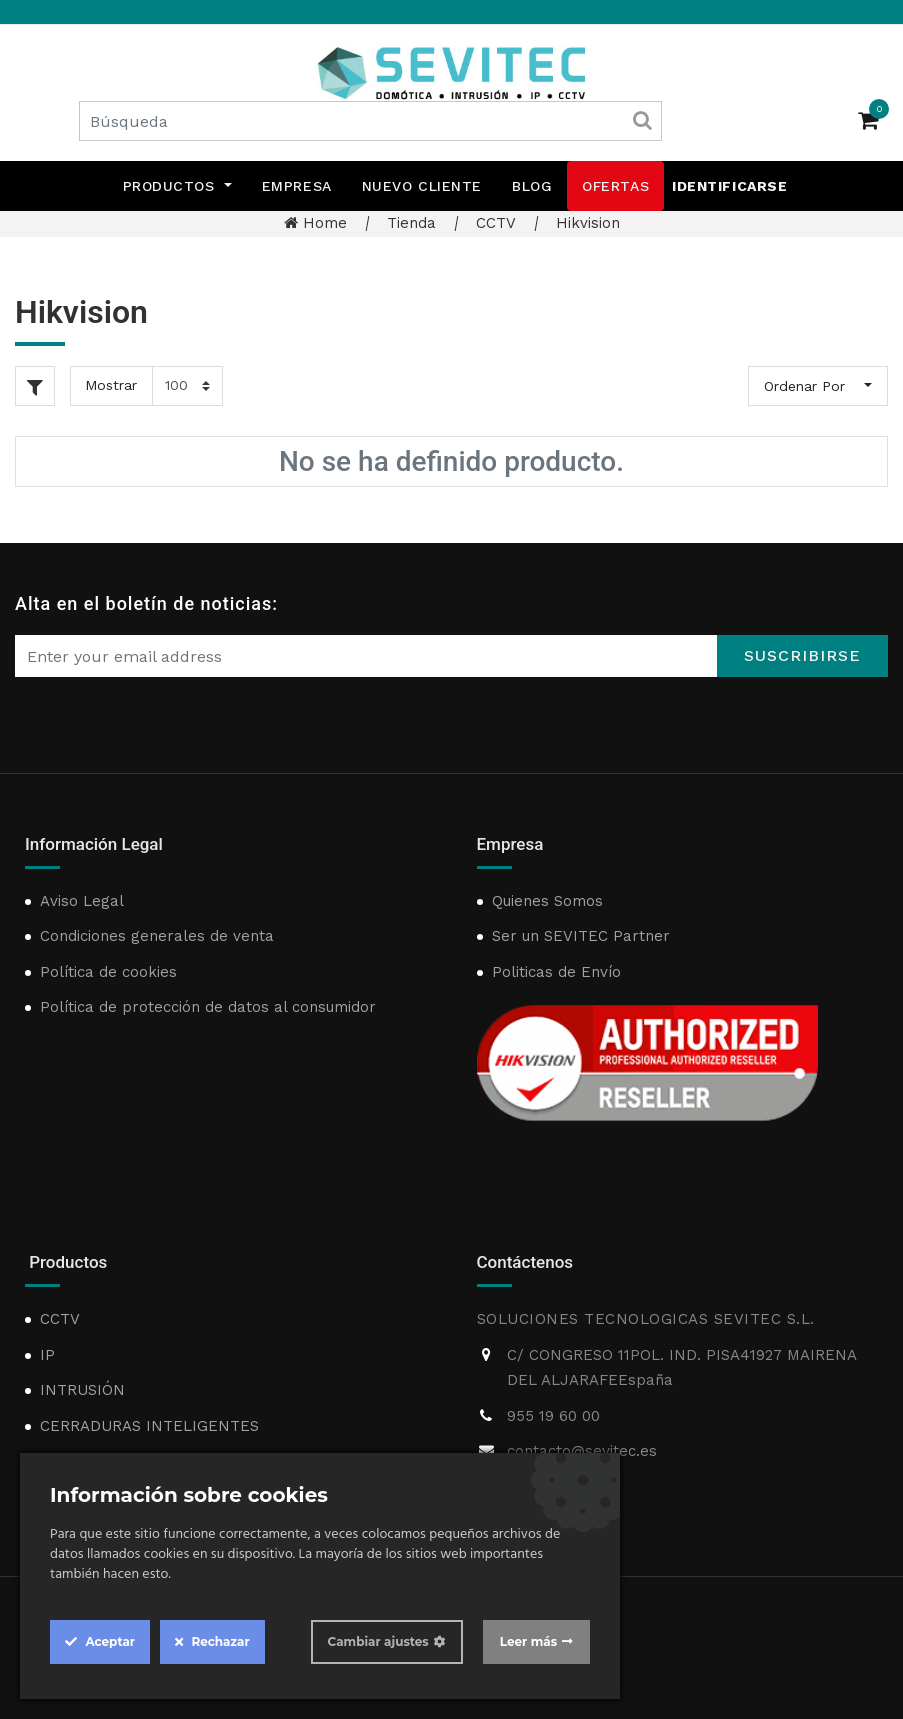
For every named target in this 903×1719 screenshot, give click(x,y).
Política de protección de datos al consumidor (208, 1007)
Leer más (528, 1641)
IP (47, 1355)
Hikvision (588, 223)
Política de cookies (108, 972)
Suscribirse (802, 655)
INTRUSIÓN (82, 1390)
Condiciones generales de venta (157, 936)
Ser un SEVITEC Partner (581, 936)
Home (315, 223)
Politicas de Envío (556, 972)
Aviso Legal (82, 901)
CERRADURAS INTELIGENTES (149, 1426)
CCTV (496, 223)
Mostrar (111, 385)
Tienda (411, 223)
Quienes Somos (547, 901)
